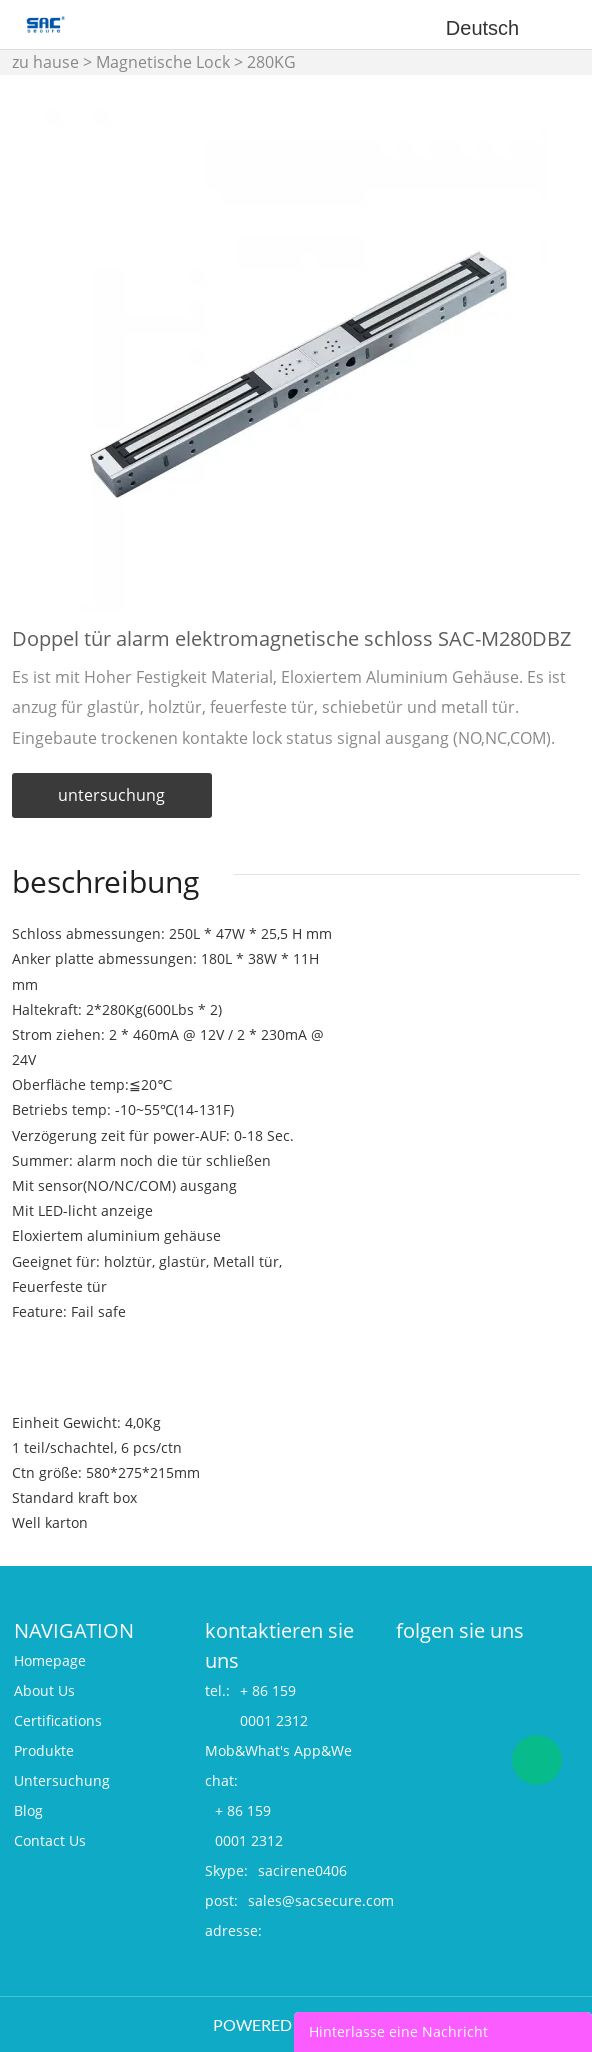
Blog (28, 1810)
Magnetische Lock (163, 62)
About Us (44, 1690)
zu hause (45, 62)
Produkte (44, 1750)
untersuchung (111, 795)
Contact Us (50, 1840)
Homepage (50, 1660)
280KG (271, 62)
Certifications (58, 1720)
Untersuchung (62, 1780)
